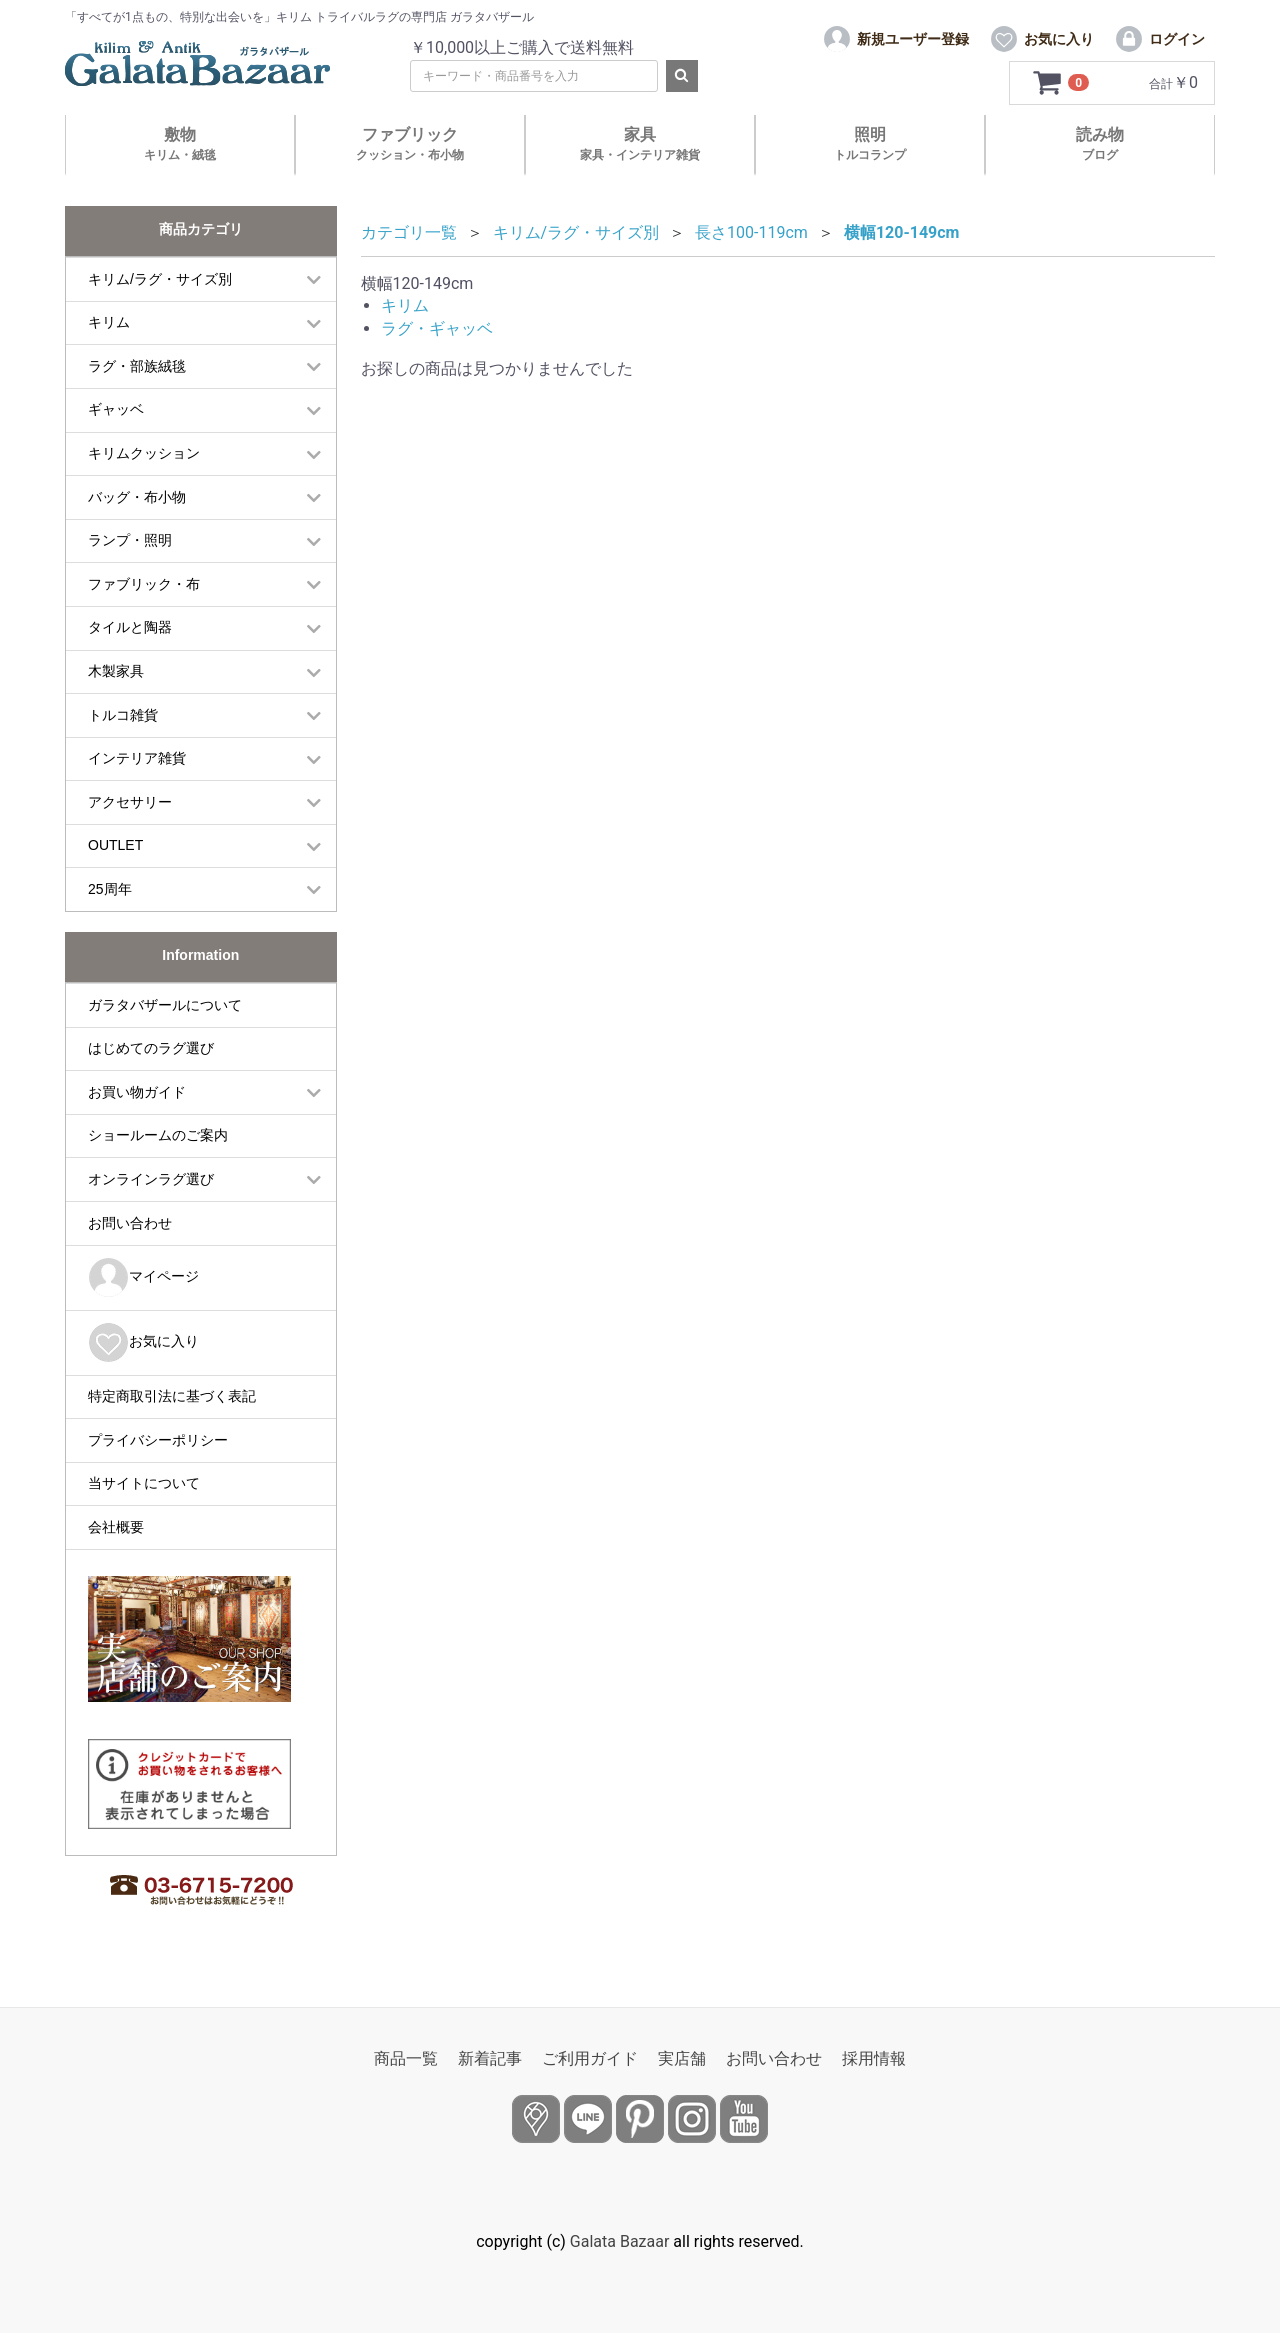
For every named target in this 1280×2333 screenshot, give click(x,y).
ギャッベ (116, 409)
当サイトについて (144, 1483)
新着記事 (490, 2058)
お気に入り (143, 1342)
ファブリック (410, 143)
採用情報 (874, 2058)
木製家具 (116, 671)
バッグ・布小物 (137, 497)
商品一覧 (406, 2058)
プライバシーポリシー (158, 1440)
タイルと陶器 (130, 627)
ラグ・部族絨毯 (137, 366)
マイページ (143, 1277)
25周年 (110, 889)
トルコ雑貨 (123, 715)
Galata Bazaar (620, 2241)
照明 (870, 143)
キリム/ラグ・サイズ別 (160, 279)
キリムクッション (144, 453)
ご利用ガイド (590, 2058)
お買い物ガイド (137, 1092)
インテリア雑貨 (137, 758)
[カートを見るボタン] (1062, 83)
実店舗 (682, 2058)
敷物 (180, 143)
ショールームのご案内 (158, 1135)
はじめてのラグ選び (151, 1048)
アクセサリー (130, 802)
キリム (109, 322)
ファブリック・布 (144, 584)
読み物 (1100, 143)
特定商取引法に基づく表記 (172, 1396)
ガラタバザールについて (165, 1005)
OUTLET (115, 845)
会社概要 (116, 1527)
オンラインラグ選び (151, 1179)
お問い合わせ (130, 1223)
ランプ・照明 (130, 540)
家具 (640, 143)
